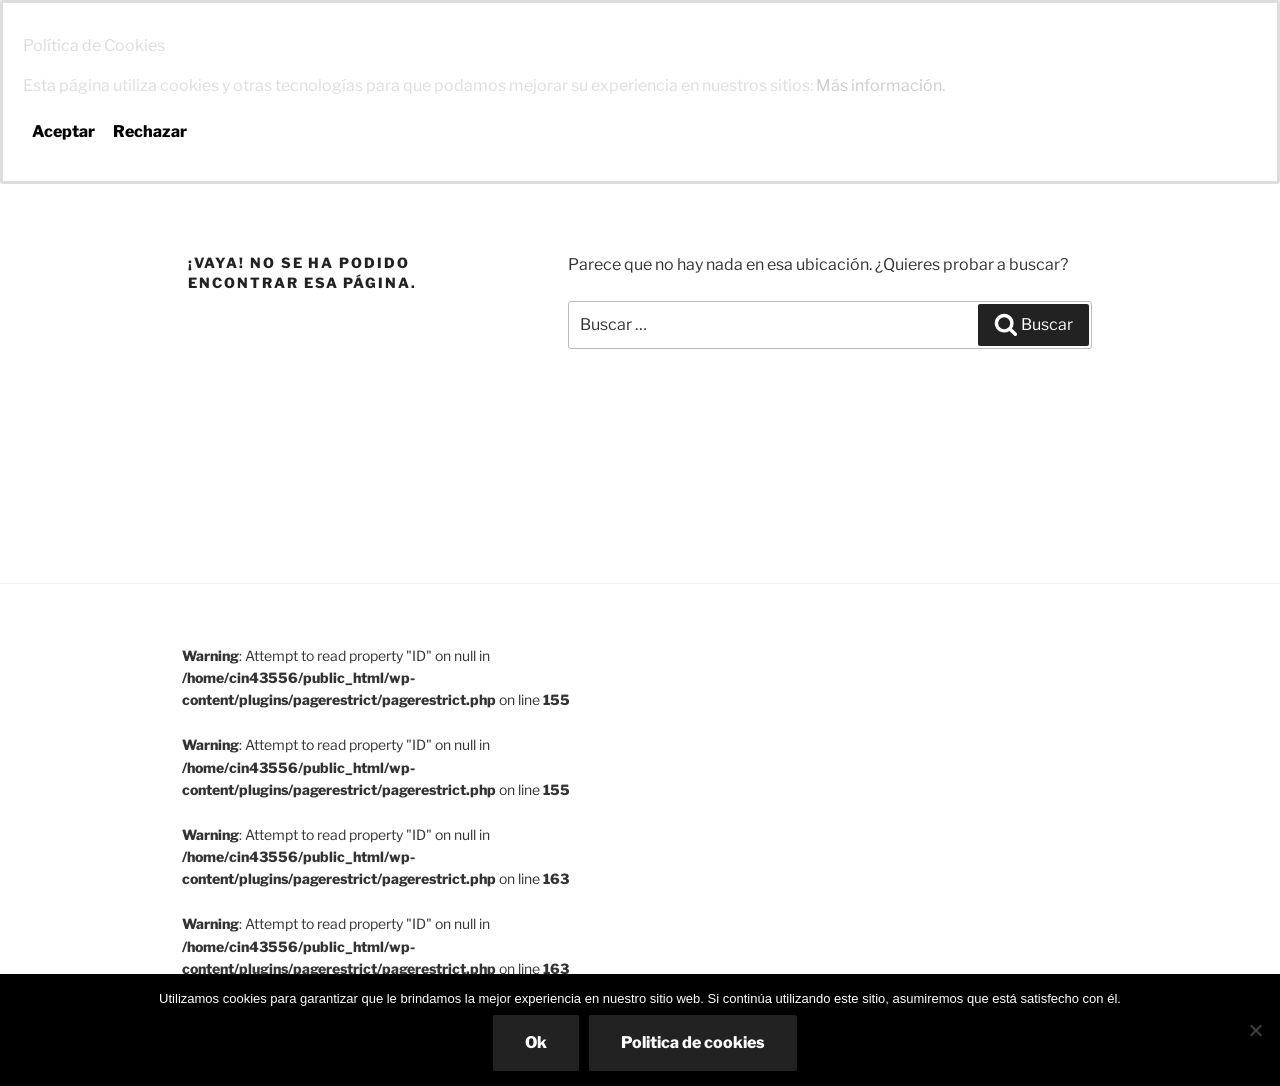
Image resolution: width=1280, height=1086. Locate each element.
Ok (536, 1042)
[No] (1255, 1030)
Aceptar (63, 131)
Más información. (880, 85)
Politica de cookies (693, 1042)
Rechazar (150, 131)
